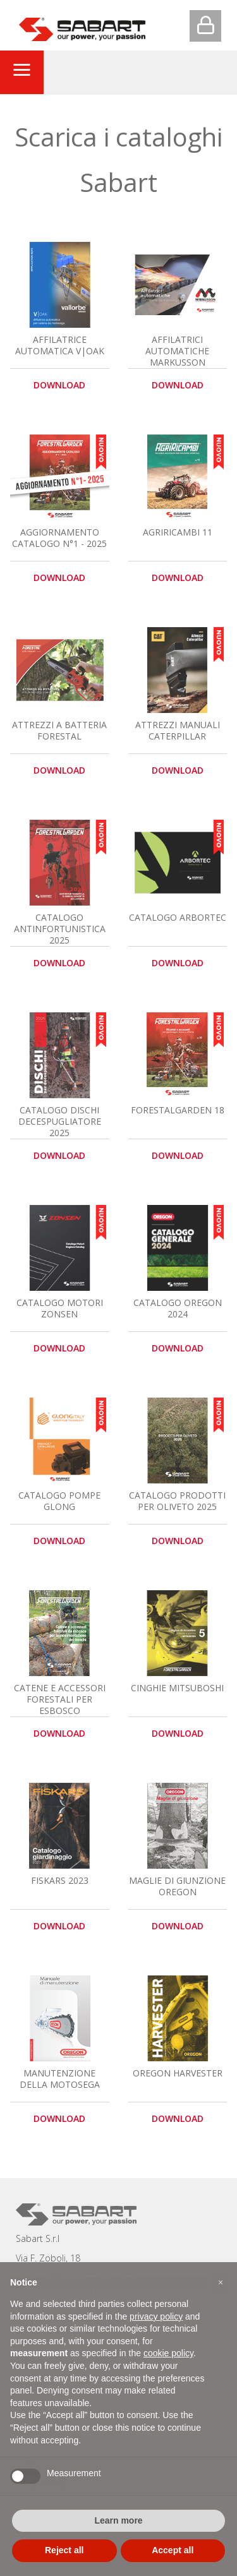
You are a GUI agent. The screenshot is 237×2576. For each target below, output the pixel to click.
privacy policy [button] (156, 2316)
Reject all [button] (64, 2550)
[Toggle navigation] (21, 72)
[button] (220, 2282)
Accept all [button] (172, 2550)
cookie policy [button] (168, 2353)
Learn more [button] (118, 2520)
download (59, 385)
